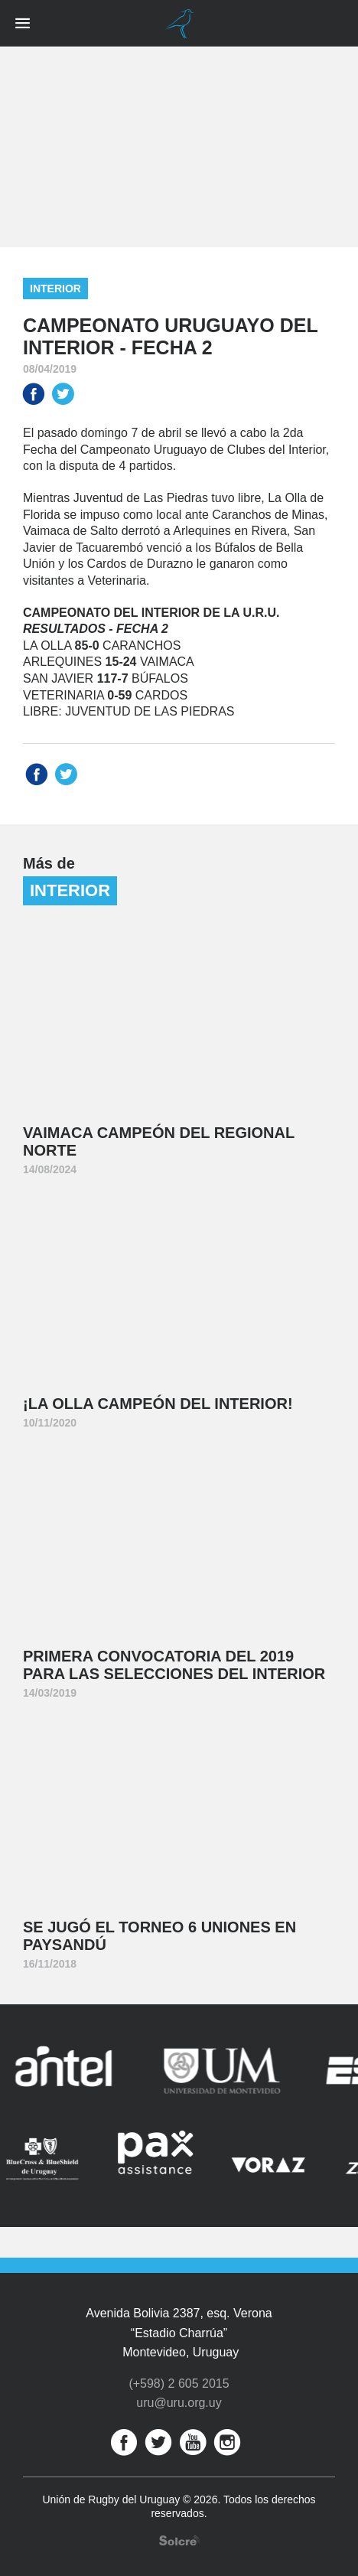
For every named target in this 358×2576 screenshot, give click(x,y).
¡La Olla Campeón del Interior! (158, 1403)
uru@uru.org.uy (178, 2402)
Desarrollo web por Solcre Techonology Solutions (179, 2540)
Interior (55, 288)
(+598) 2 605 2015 (179, 2383)
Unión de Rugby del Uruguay (179, 23)
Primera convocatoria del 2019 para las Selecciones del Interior (174, 1665)
